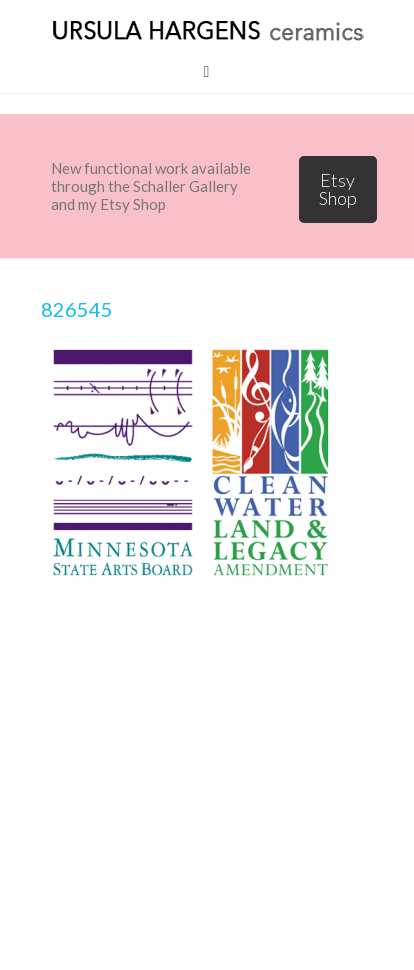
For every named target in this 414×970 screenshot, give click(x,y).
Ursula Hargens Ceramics (207, 30)
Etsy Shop (338, 189)
